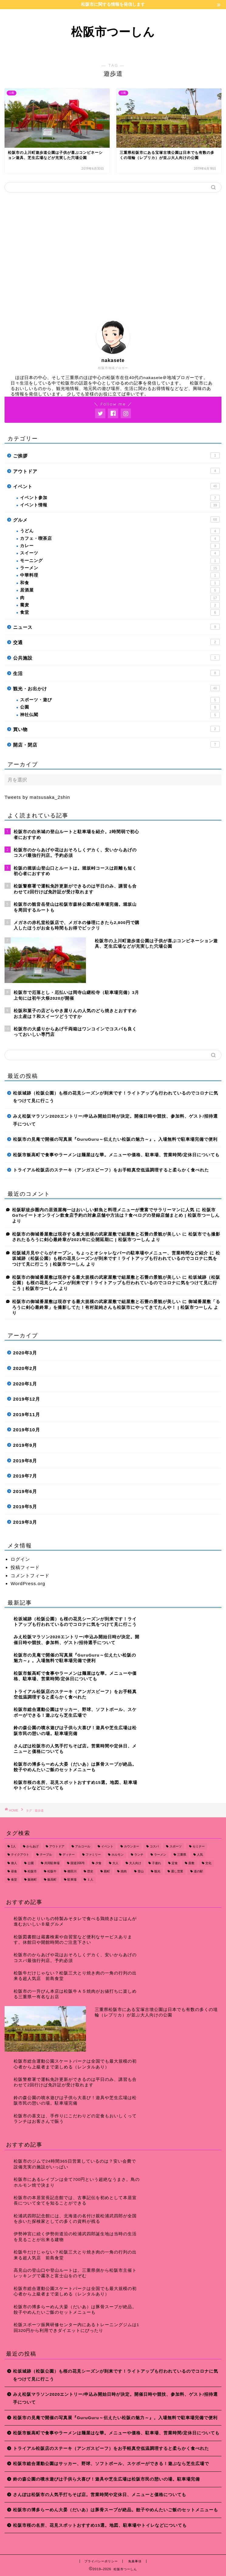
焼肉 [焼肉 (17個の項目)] (124, 1871)
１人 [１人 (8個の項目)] (90, 1879)
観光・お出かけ (116, 688)
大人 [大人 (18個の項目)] (115, 1863)
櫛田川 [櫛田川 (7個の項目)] (72, 1871)
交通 (116, 642)
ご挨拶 (116, 455)
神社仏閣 (120, 715)
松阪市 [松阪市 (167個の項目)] (32, 1871)
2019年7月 (25, 1475)
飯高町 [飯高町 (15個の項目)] (51, 1879)
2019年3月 (25, 1522)
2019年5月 (25, 1506)
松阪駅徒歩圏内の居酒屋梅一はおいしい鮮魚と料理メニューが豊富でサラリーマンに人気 (103, 1210)
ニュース (116, 627)
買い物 (116, 729)
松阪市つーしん (113, 31)
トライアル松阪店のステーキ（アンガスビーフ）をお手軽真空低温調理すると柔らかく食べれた (111, 1170)
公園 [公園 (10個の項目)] (31, 1863)
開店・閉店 (116, 744)
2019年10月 (26, 1429)
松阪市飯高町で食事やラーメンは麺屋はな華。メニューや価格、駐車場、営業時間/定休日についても (116, 1155)
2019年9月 (25, 1445)
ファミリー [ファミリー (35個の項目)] (93, 1855)
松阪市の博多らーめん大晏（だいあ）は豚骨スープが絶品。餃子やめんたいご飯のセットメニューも (115, 2510)
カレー (120, 546)
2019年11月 (26, 1414)
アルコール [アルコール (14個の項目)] (82, 1846)
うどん (120, 531)
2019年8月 (25, 1460)
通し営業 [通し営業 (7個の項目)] (177, 1871)
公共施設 (116, 657)
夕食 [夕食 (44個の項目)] (98, 1863)
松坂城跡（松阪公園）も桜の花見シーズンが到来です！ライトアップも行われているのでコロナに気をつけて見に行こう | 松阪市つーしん (116, 1259)
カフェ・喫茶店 (120, 539)
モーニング (120, 561)
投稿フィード (25, 1567)
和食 (120, 583)
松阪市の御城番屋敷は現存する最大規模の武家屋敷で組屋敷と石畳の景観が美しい (96, 1234)
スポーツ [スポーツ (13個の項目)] (176, 1846)
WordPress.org (28, 1583)
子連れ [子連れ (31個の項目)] (156, 1863)
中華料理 (120, 575)
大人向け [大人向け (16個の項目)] (135, 1863)
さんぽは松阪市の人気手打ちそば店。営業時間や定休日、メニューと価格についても (99, 2494)
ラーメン (120, 568)
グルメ (116, 519)
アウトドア (116, 471)
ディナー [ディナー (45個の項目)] (69, 1855)
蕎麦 (120, 605)
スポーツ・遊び (120, 700)
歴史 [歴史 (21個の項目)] (90, 1871)
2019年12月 (26, 1399)
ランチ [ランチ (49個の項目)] (138, 1855)
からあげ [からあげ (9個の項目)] (32, 1846)
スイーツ (120, 553)
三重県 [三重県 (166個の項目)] (181, 1855)
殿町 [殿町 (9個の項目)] (107, 1871)
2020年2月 (25, 1368)
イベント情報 (120, 505)
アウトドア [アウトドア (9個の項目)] (56, 1846)
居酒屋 (120, 590)
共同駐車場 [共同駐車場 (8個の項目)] (52, 1863)
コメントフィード (30, 1575)
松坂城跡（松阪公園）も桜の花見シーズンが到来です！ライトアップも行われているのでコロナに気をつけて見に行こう (115, 1097)
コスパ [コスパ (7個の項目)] (154, 1846)
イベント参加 (120, 498)
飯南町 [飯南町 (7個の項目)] (32, 1879)
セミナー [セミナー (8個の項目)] (199, 1846)
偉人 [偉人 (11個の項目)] (14, 1863)
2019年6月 (25, 1491)
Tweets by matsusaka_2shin (37, 797)
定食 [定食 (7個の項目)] (175, 1863)
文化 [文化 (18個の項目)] (208, 1863)
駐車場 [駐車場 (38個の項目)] (72, 1879)
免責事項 (135, 2561)
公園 (120, 707)
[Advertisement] (113, 254)
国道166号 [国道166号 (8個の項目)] (77, 1863)
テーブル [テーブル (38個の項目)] (46, 1855)
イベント (116, 486)
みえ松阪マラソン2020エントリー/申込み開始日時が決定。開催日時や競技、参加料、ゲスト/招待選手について (115, 1120)
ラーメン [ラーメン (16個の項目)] (160, 1855)
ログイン (20, 1559)
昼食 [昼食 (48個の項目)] (14, 1871)
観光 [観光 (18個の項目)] (157, 1871)
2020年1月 (25, 1383)
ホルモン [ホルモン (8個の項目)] (117, 1855)
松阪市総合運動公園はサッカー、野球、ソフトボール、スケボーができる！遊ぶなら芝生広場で (111, 2463)
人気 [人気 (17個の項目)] (200, 1855)
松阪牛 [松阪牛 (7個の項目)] (51, 1871)
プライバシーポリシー (101, 2561)
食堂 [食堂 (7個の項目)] (14, 1879)
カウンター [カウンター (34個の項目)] (131, 1846)
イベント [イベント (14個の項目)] (107, 1846)
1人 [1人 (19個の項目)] (13, 1846)
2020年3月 (25, 1352)
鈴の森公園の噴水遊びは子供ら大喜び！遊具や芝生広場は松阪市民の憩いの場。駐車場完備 (106, 2479)
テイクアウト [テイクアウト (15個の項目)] (20, 1855)
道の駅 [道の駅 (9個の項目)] (198, 1871)
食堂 (120, 612)
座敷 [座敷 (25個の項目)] (191, 1863)
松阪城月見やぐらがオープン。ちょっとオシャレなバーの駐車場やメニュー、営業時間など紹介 (110, 1253)
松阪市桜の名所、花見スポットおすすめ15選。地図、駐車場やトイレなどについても (100, 2525)
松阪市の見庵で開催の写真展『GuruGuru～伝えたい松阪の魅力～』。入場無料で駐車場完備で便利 (115, 1139)
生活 (116, 673)
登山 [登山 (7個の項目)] (141, 1871)
